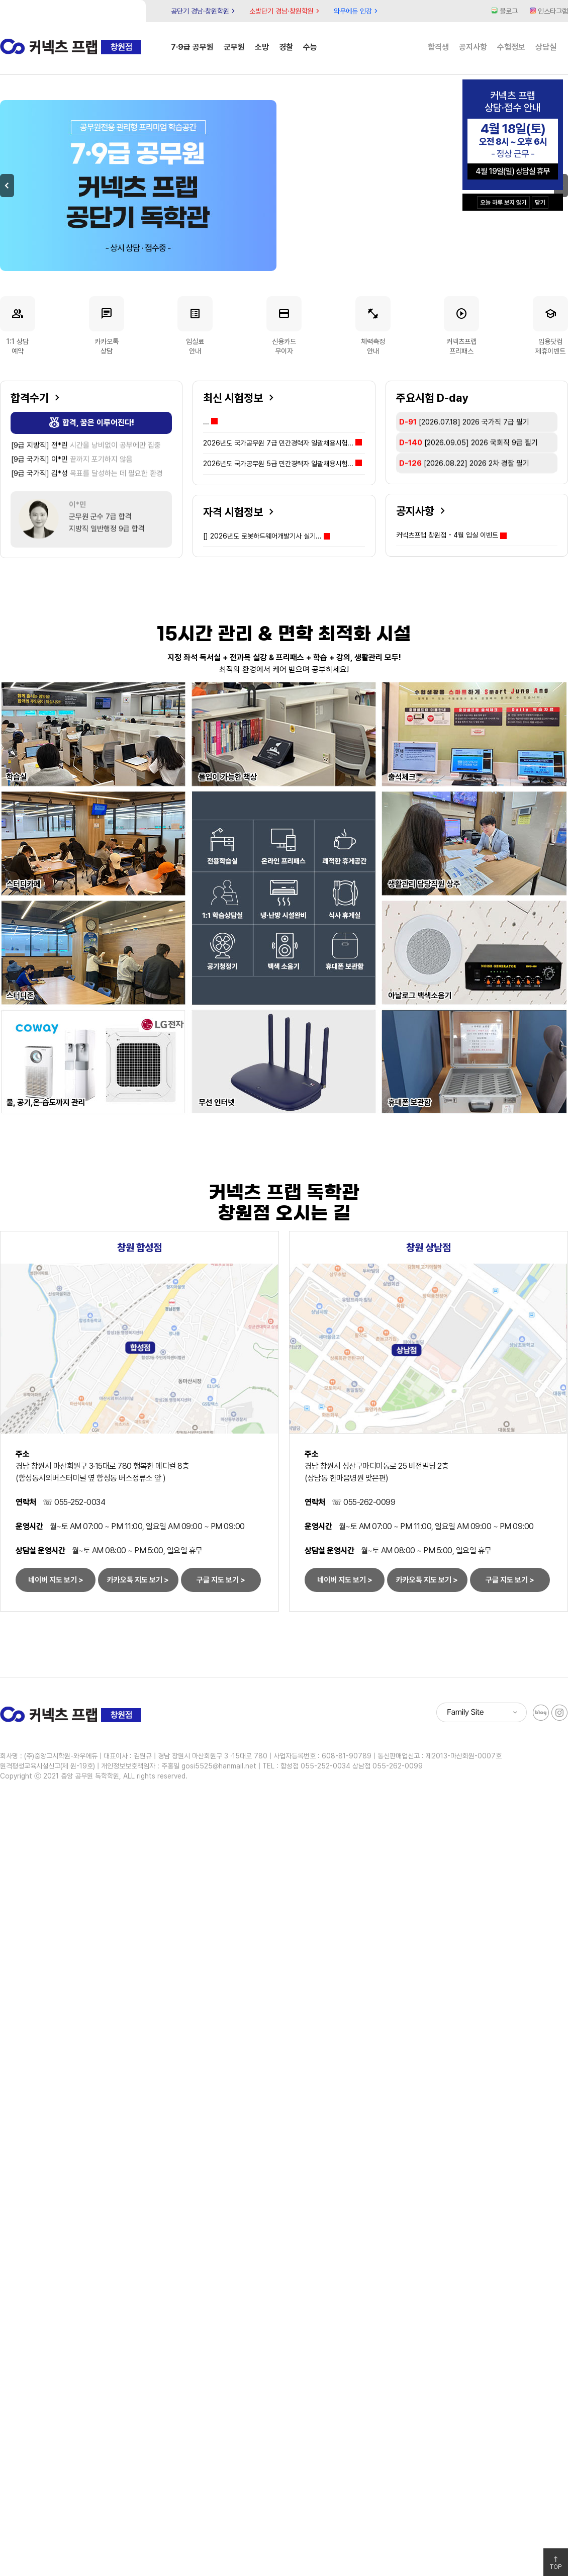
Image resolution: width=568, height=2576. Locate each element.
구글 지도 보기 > (221, 1579)
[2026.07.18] (464, 442)
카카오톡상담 (106, 325)
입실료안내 (195, 325)
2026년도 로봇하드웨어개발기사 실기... (262, 536)
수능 (310, 47)
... (210, 422)
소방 (262, 47)
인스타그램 (549, 11)
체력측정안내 (373, 325)
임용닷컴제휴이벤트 (550, 325)
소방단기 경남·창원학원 (285, 11)
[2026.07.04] (459, 421)
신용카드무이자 (284, 325)
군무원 (234, 47)
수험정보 (511, 47)
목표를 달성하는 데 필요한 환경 (87, 474)
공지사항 (473, 47)
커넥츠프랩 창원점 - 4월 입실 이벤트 (447, 535)
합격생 (438, 47)
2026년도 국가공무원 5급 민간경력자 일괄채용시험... (282, 464)
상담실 (545, 47)
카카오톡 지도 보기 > (138, 1579)
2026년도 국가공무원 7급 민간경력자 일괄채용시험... (282, 443)
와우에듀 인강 (357, 11)
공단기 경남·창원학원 (204, 11)
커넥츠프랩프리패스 (461, 325)
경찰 (286, 47)
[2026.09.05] (468, 462)
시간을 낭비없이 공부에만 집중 (86, 446)
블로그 (505, 11)
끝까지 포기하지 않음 (72, 460)
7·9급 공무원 (192, 47)
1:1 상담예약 (17, 325)
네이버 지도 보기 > (55, 1579)
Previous (7, 185)
